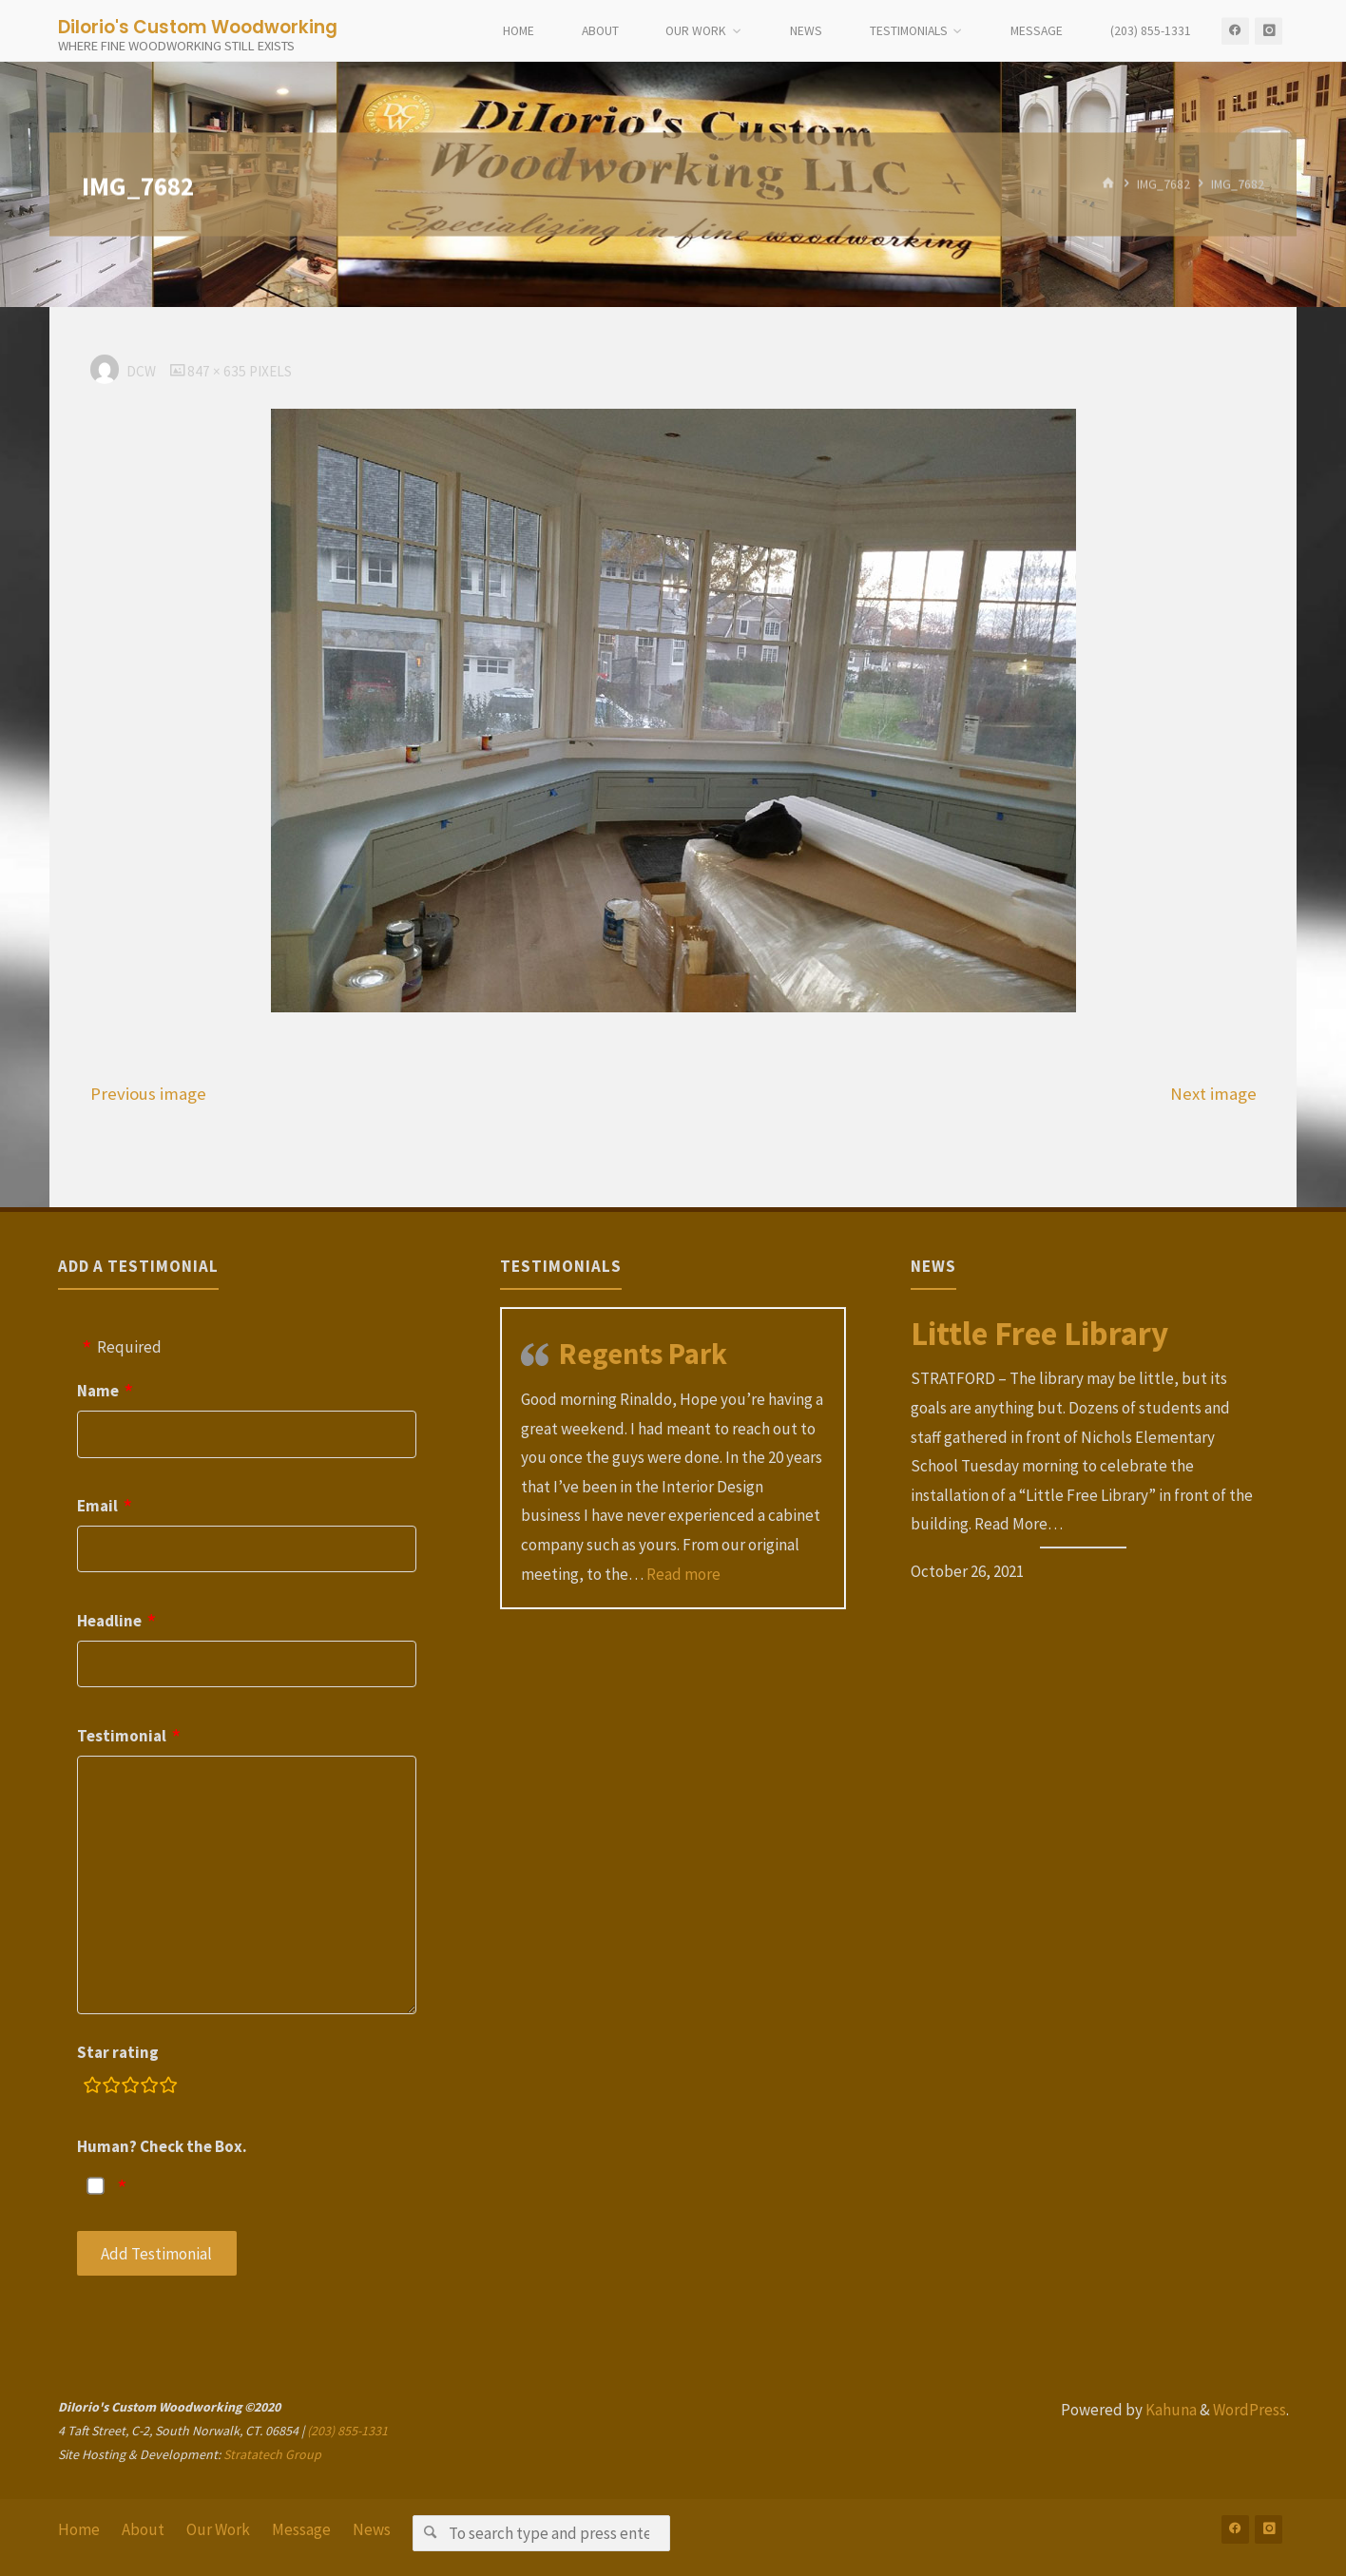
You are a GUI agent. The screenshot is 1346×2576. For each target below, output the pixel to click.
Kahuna (1170, 2409)
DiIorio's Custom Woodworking (197, 26)
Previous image (148, 1094)
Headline (109, 1620)
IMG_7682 (1163, 184)
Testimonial (121, 1735)
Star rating (118, 2052)
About (143, 2529)
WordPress (1249, 2409)
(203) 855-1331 (347, 2430)
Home (79, 2529)
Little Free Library (1039, 1334)
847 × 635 (218, 371)
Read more (683, 1574)
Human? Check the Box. (162, 2146)
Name (98, 1390)
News (372, 2529)
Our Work (218, 2529)
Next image (1213, 1094)
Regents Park (643, 1354)
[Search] (430, 2532)
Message (301, 2529)
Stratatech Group (272, 2454)
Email (97, 1505)
